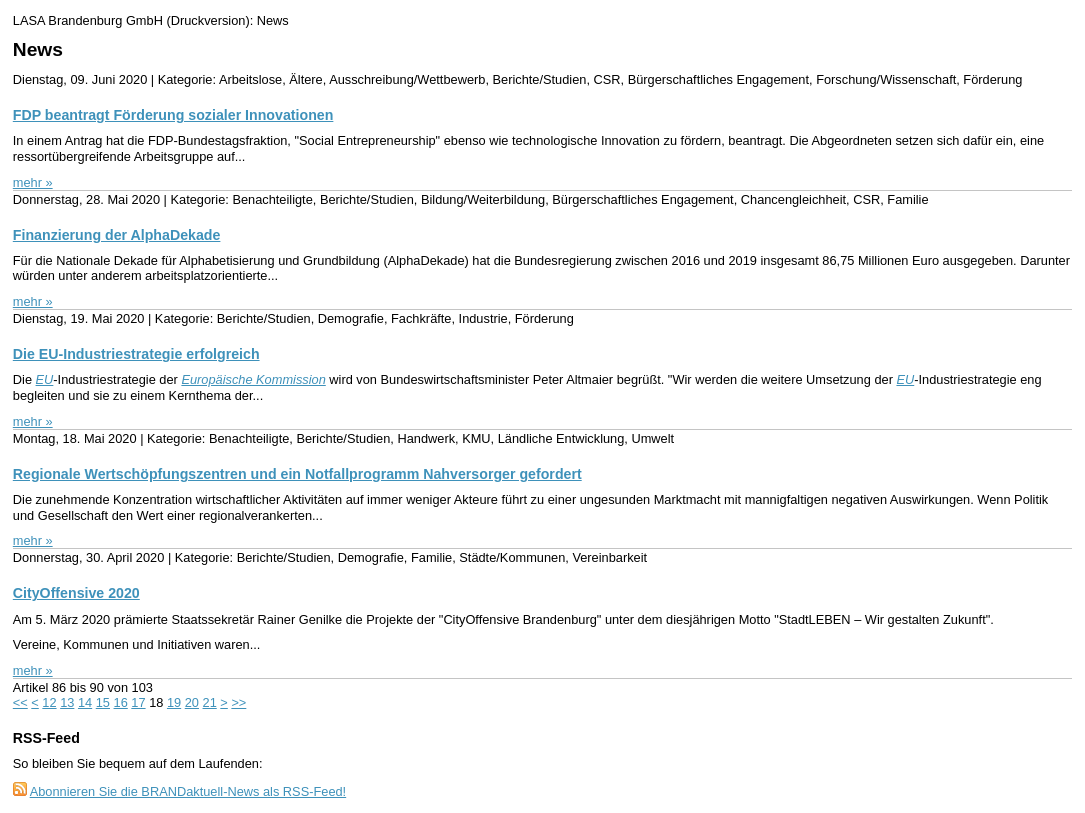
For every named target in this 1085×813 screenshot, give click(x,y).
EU (45, 379)
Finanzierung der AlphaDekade (117, 235)
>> (238, 702)
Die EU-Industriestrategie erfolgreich (136, 354)
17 (138, 702)
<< (20, 702)
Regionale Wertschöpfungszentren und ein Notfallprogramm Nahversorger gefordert (297, 474)
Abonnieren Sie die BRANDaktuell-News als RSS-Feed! (188, 791)
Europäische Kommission (253, 379)
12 (49, 702)
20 (192, 702)
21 (210, 702)
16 (121, 702)
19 (174, 702)
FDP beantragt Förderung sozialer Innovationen (173, 115)
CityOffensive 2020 (76, 593)
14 (85, 702)
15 (103, 702)
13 (67, 702)
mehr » (33, 182)
